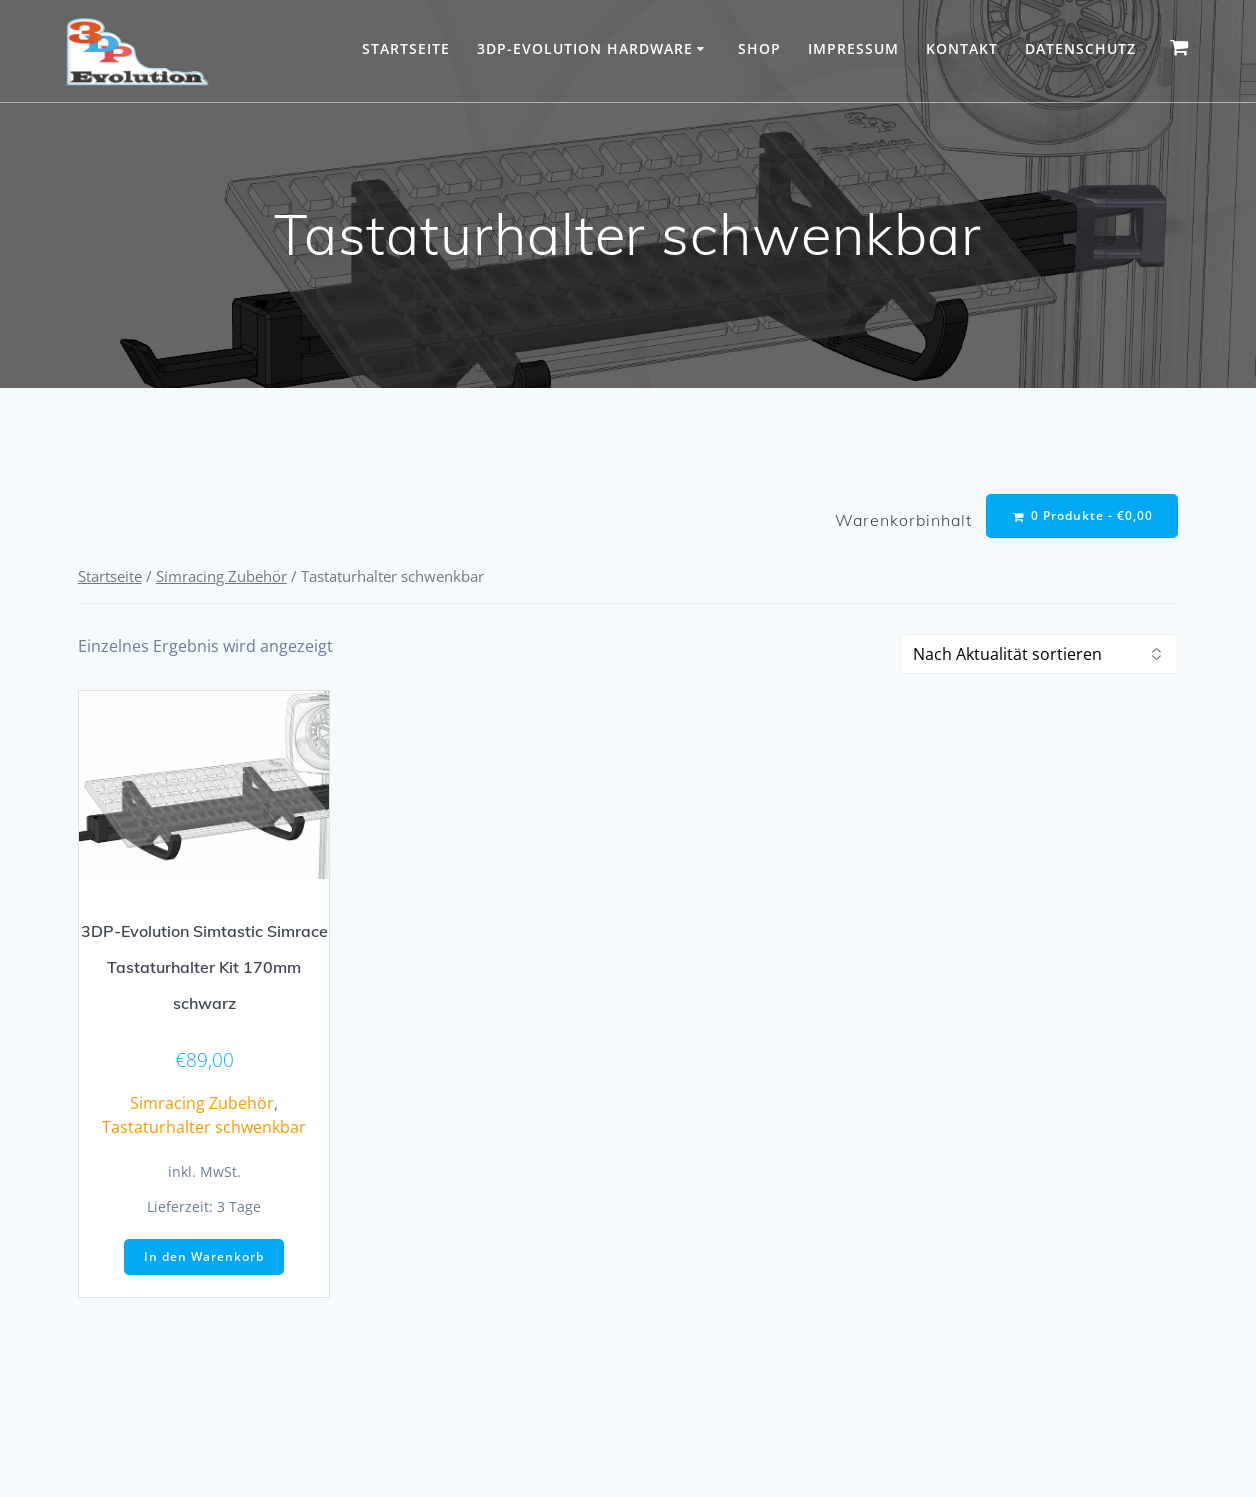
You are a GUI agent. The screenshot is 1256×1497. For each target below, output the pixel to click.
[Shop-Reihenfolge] (1039, 656)
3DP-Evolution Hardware (585, 48)
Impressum (853, 48)
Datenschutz (1080, 48)
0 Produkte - (1082, 516)
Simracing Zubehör (221, 578)
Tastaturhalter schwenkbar (204, 1129)
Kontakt (962, 48)
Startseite (406, 48)
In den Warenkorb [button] (204, 1258)
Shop (759, 48)
